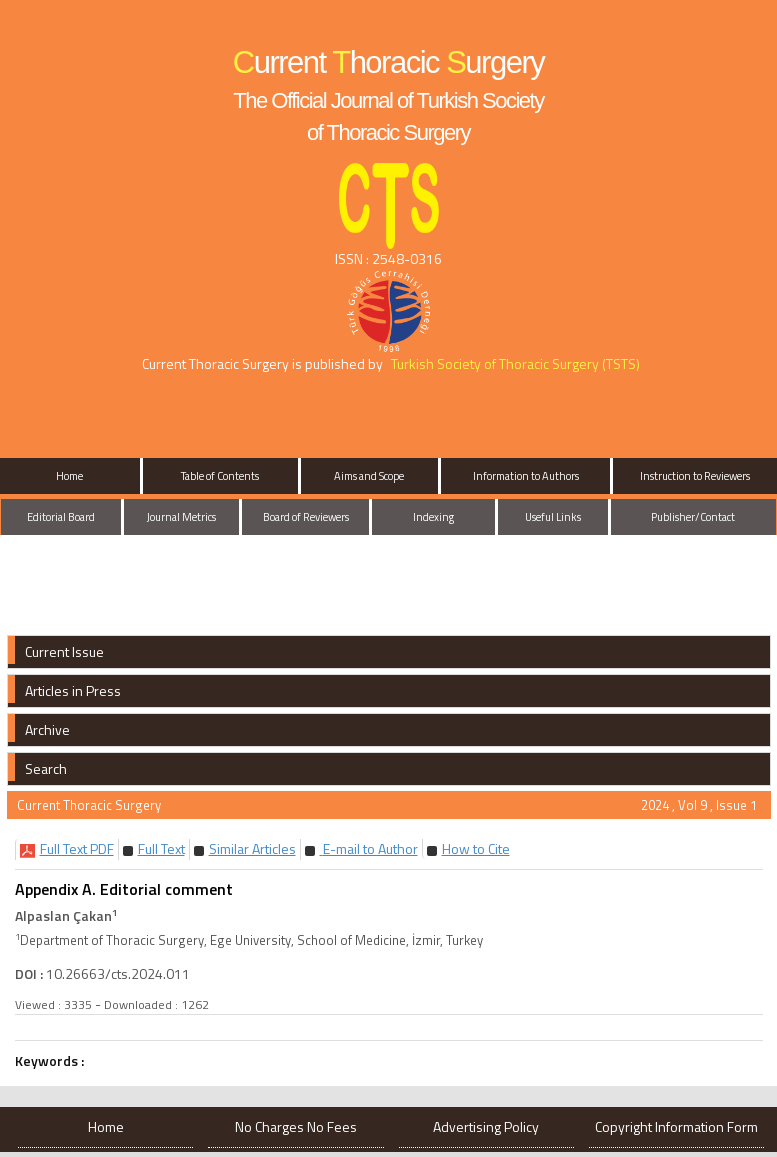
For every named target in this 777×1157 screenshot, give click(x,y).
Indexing (433, 517)
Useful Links (553, 517)
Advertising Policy (486, 1126)
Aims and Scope (369, 476)
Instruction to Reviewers (695, 476)
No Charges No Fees (296, 1126)
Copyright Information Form (676, 1126)
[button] (77, 848)
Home (69, 476)
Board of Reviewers (306, 517)
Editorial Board (61, 517)
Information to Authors (526, 476)
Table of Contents (220, 476)
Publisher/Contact (693, 517)
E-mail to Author (369, 848)
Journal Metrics (181, 517)
